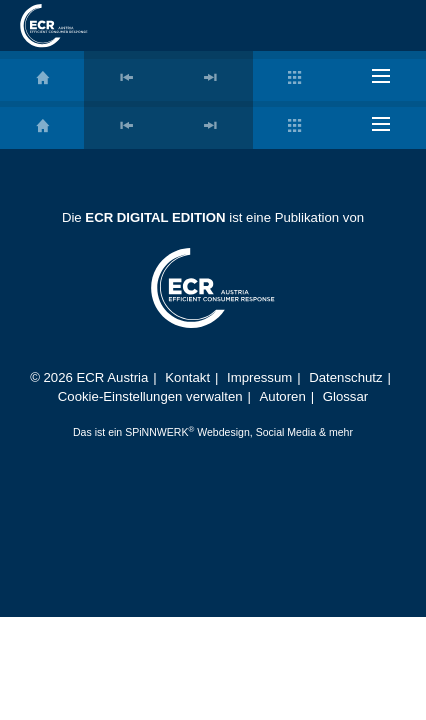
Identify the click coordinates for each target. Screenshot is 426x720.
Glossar (345, 396)
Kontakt (187, 377)
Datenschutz (345, 377)
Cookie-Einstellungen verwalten (150, 396)
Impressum (259, 377)
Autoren (283, 396)
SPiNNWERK (156, 432)
